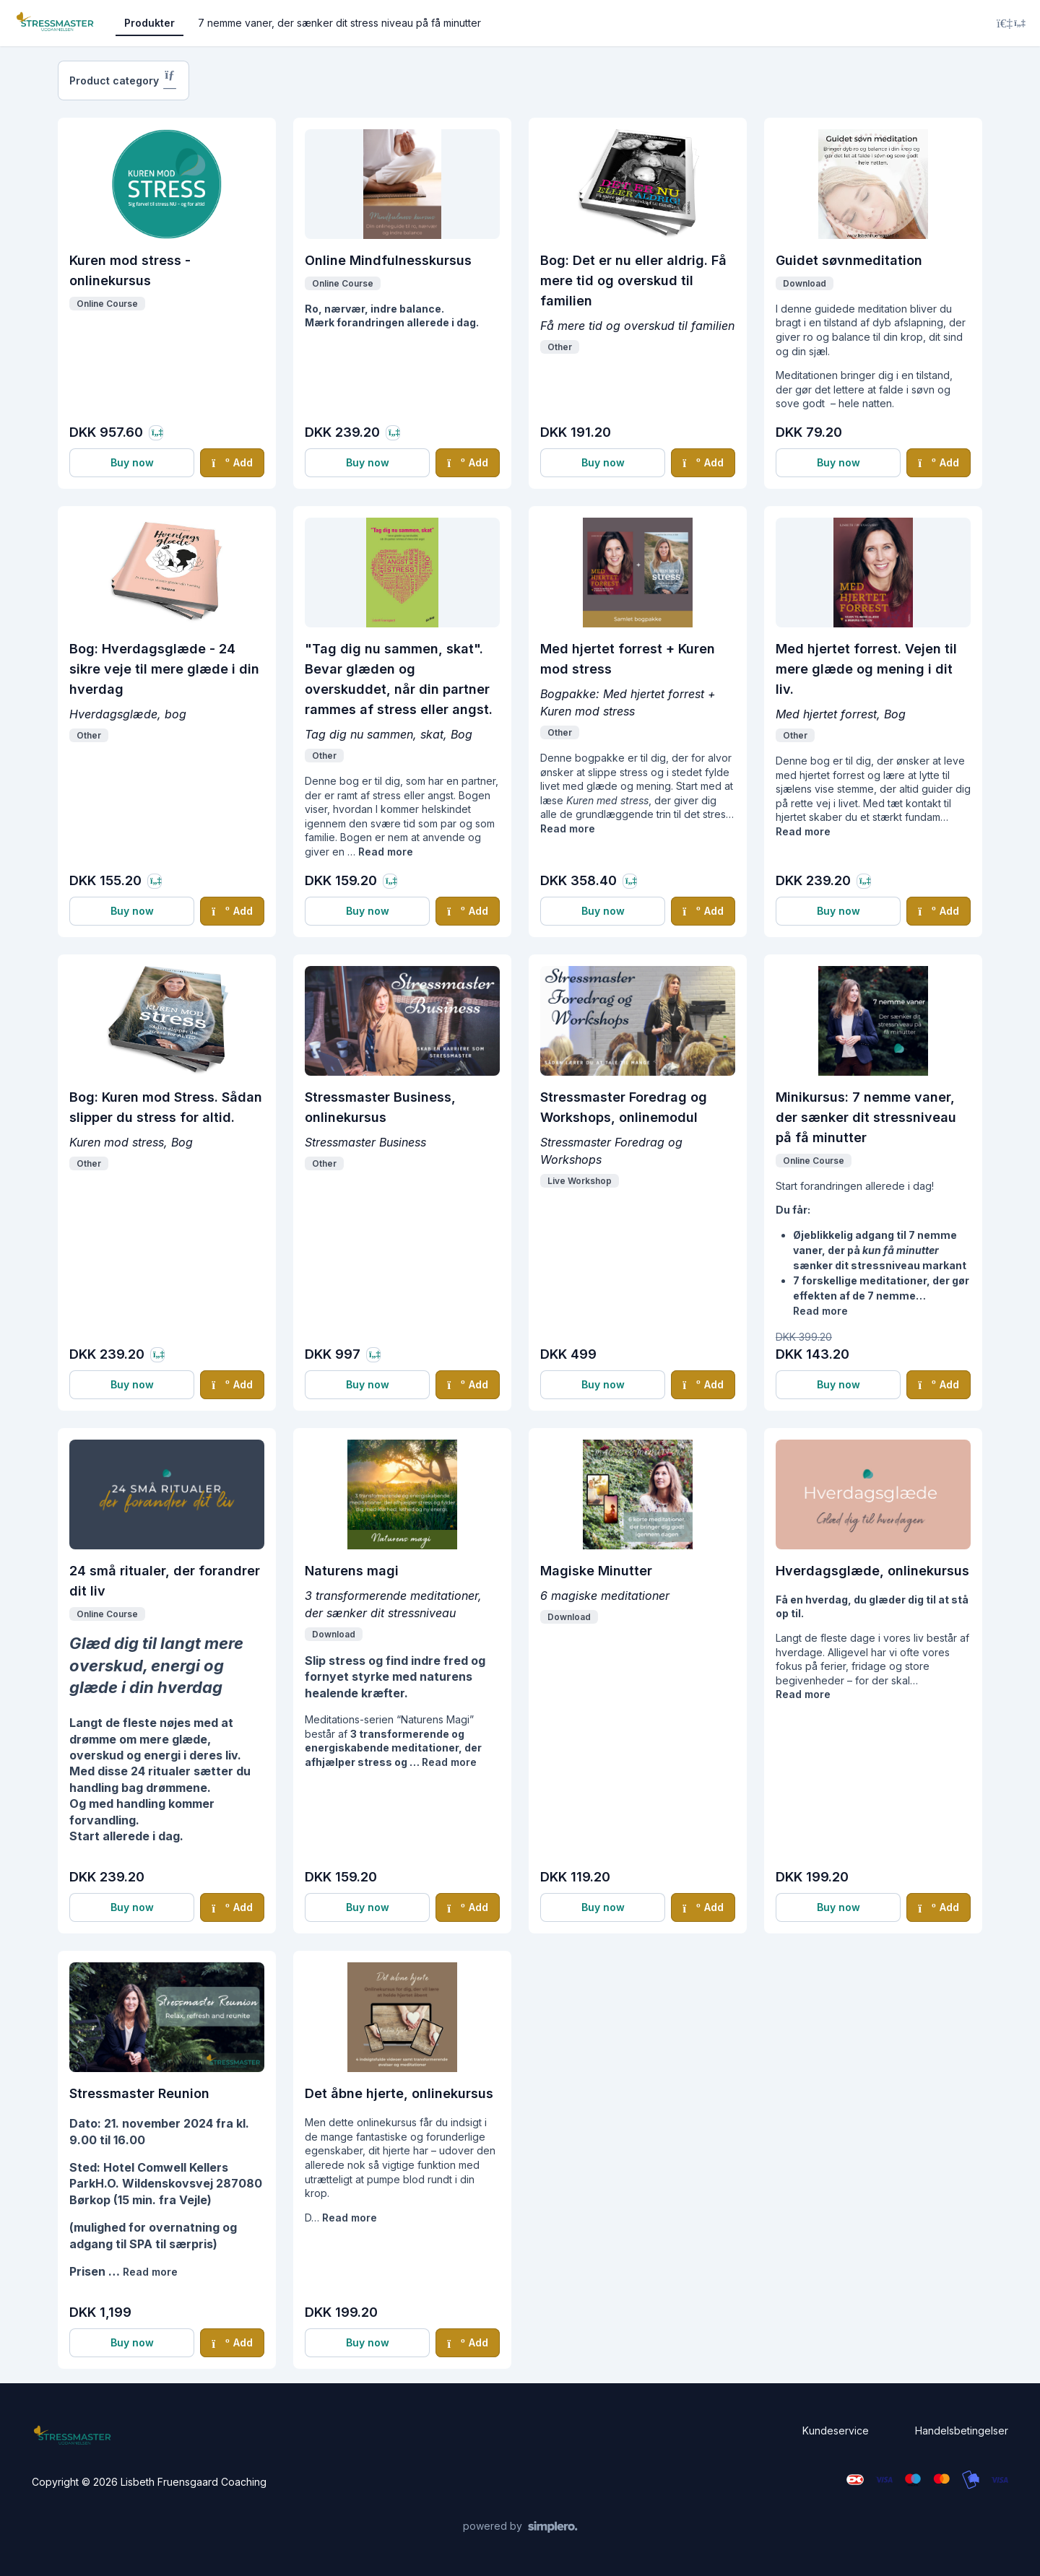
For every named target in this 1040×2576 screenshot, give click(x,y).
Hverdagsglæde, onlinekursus (872, 1570)
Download (804, 283)
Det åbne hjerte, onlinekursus (399, 2093)
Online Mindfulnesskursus (388, 260)
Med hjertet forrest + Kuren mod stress (627, 658)
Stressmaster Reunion (139, 2093)
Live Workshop (579, 1180)
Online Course (107, 303)
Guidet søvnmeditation (849, 260)
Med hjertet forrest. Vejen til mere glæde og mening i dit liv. (866, 669)
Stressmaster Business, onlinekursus (380, 1107)
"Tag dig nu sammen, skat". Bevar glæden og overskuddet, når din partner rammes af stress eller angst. (399, 679)
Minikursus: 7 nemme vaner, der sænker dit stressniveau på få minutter (866, 1117)
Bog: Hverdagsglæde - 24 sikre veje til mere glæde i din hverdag (164, 669)
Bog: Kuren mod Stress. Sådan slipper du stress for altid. (165, 1107)
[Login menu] (1011, 23)
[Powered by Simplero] (520, 2527)
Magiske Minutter (596, 1570)
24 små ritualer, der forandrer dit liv (164, 1580)
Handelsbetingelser (961, 2430)
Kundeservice (835, 2430)
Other (559, 346)
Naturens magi (352, 1570)
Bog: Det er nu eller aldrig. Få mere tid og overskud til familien (633, 280)
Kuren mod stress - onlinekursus (130, 270)
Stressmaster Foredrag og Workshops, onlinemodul (623, 1107)
